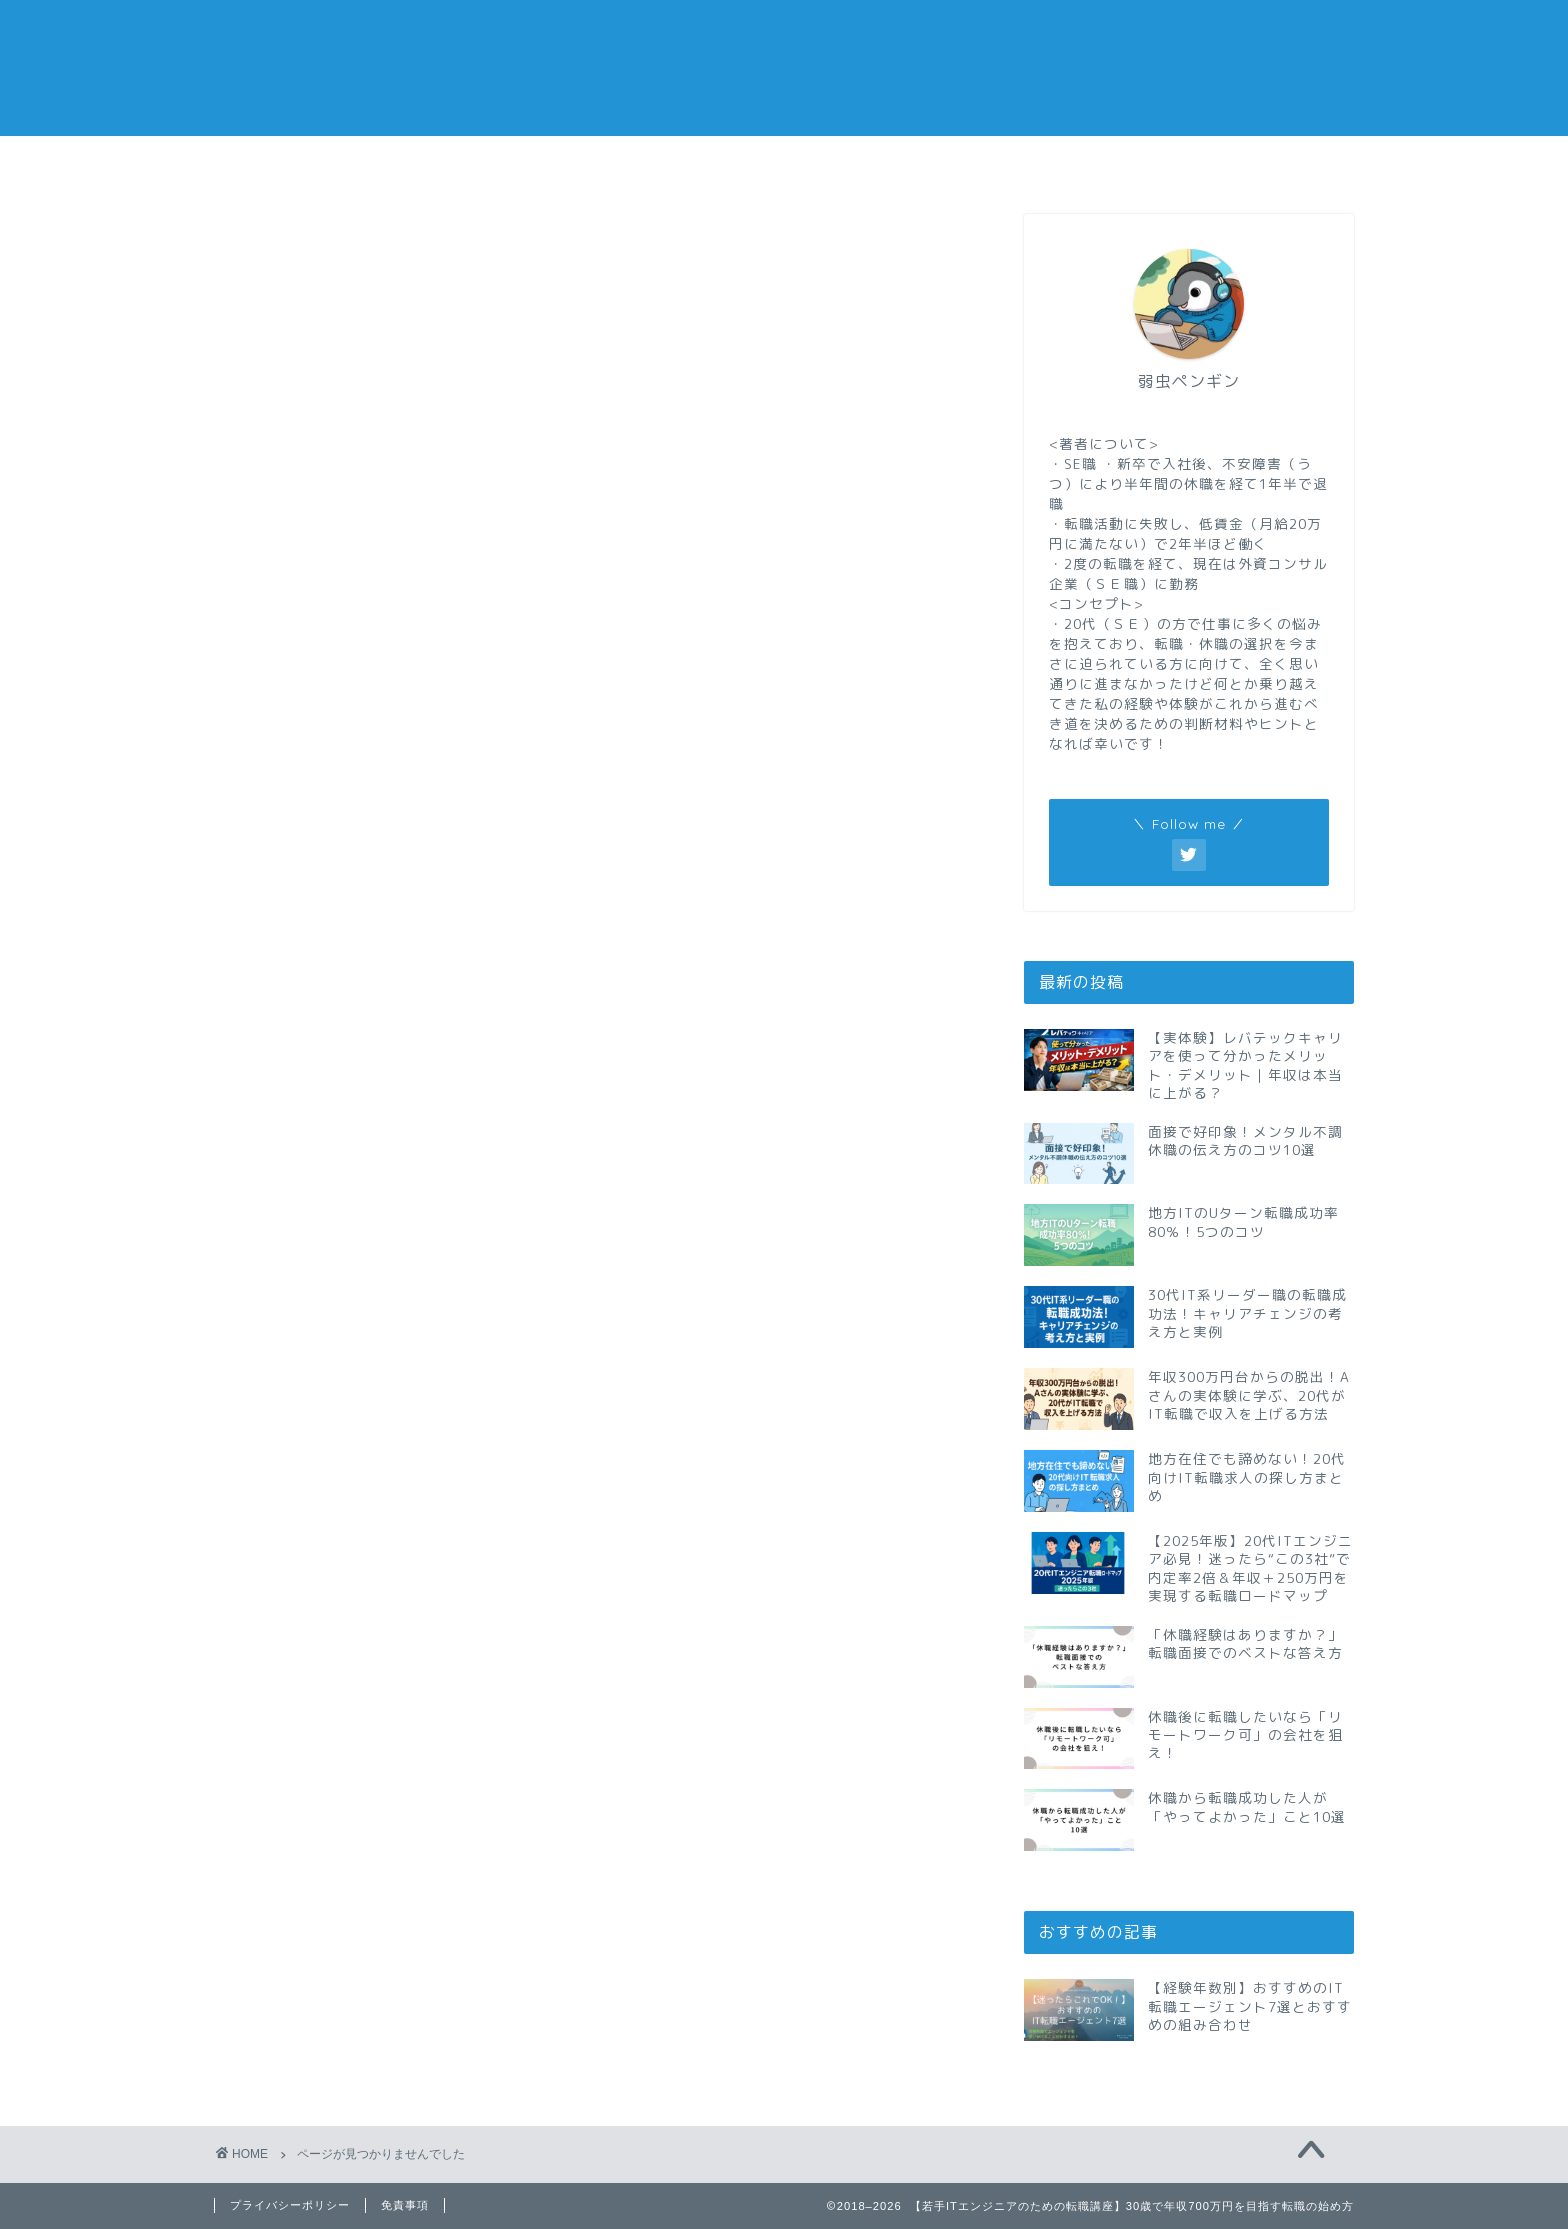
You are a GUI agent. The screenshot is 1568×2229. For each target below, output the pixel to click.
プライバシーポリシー (290, 2205)
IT (302, 1033)
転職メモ (309, 162)
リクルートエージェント (387, 1111)
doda (314, 1010)
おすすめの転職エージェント (1070, 169)
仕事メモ (499, 162)
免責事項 (405, 2205)
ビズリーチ (336, 1085)
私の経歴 (1259, 162)
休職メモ (689, 162)
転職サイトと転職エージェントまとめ (438, 1297)
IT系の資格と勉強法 (370, 1058)
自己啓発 (328, 1244)
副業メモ (879, 162)
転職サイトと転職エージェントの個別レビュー (472, 1271)
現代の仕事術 (345, 1218)
